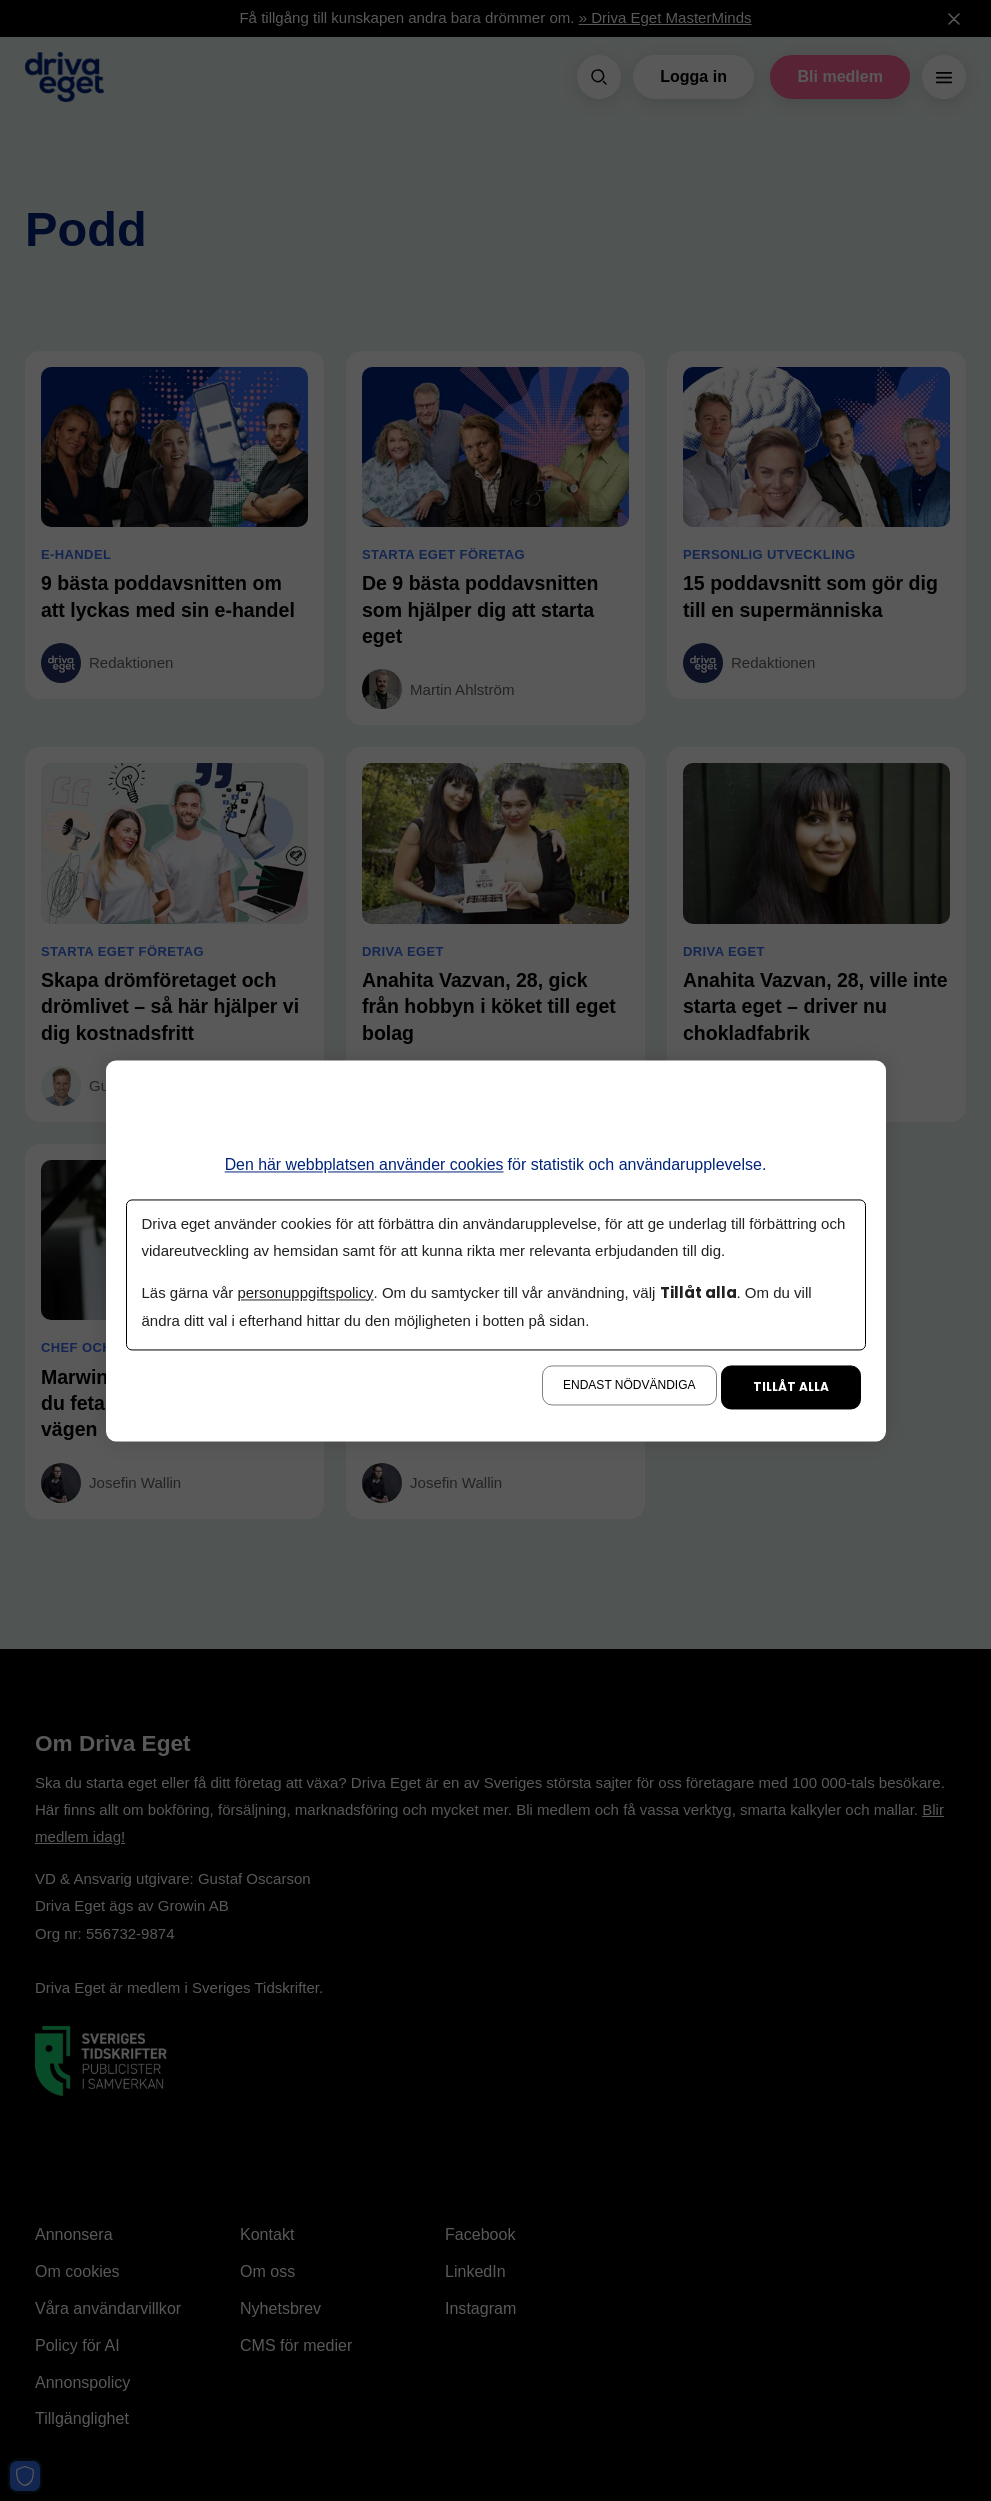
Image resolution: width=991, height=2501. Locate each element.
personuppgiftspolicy (305, 1293)
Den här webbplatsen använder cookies (364, 1164)
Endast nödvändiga (629, 1385)
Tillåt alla (791, 1386)
